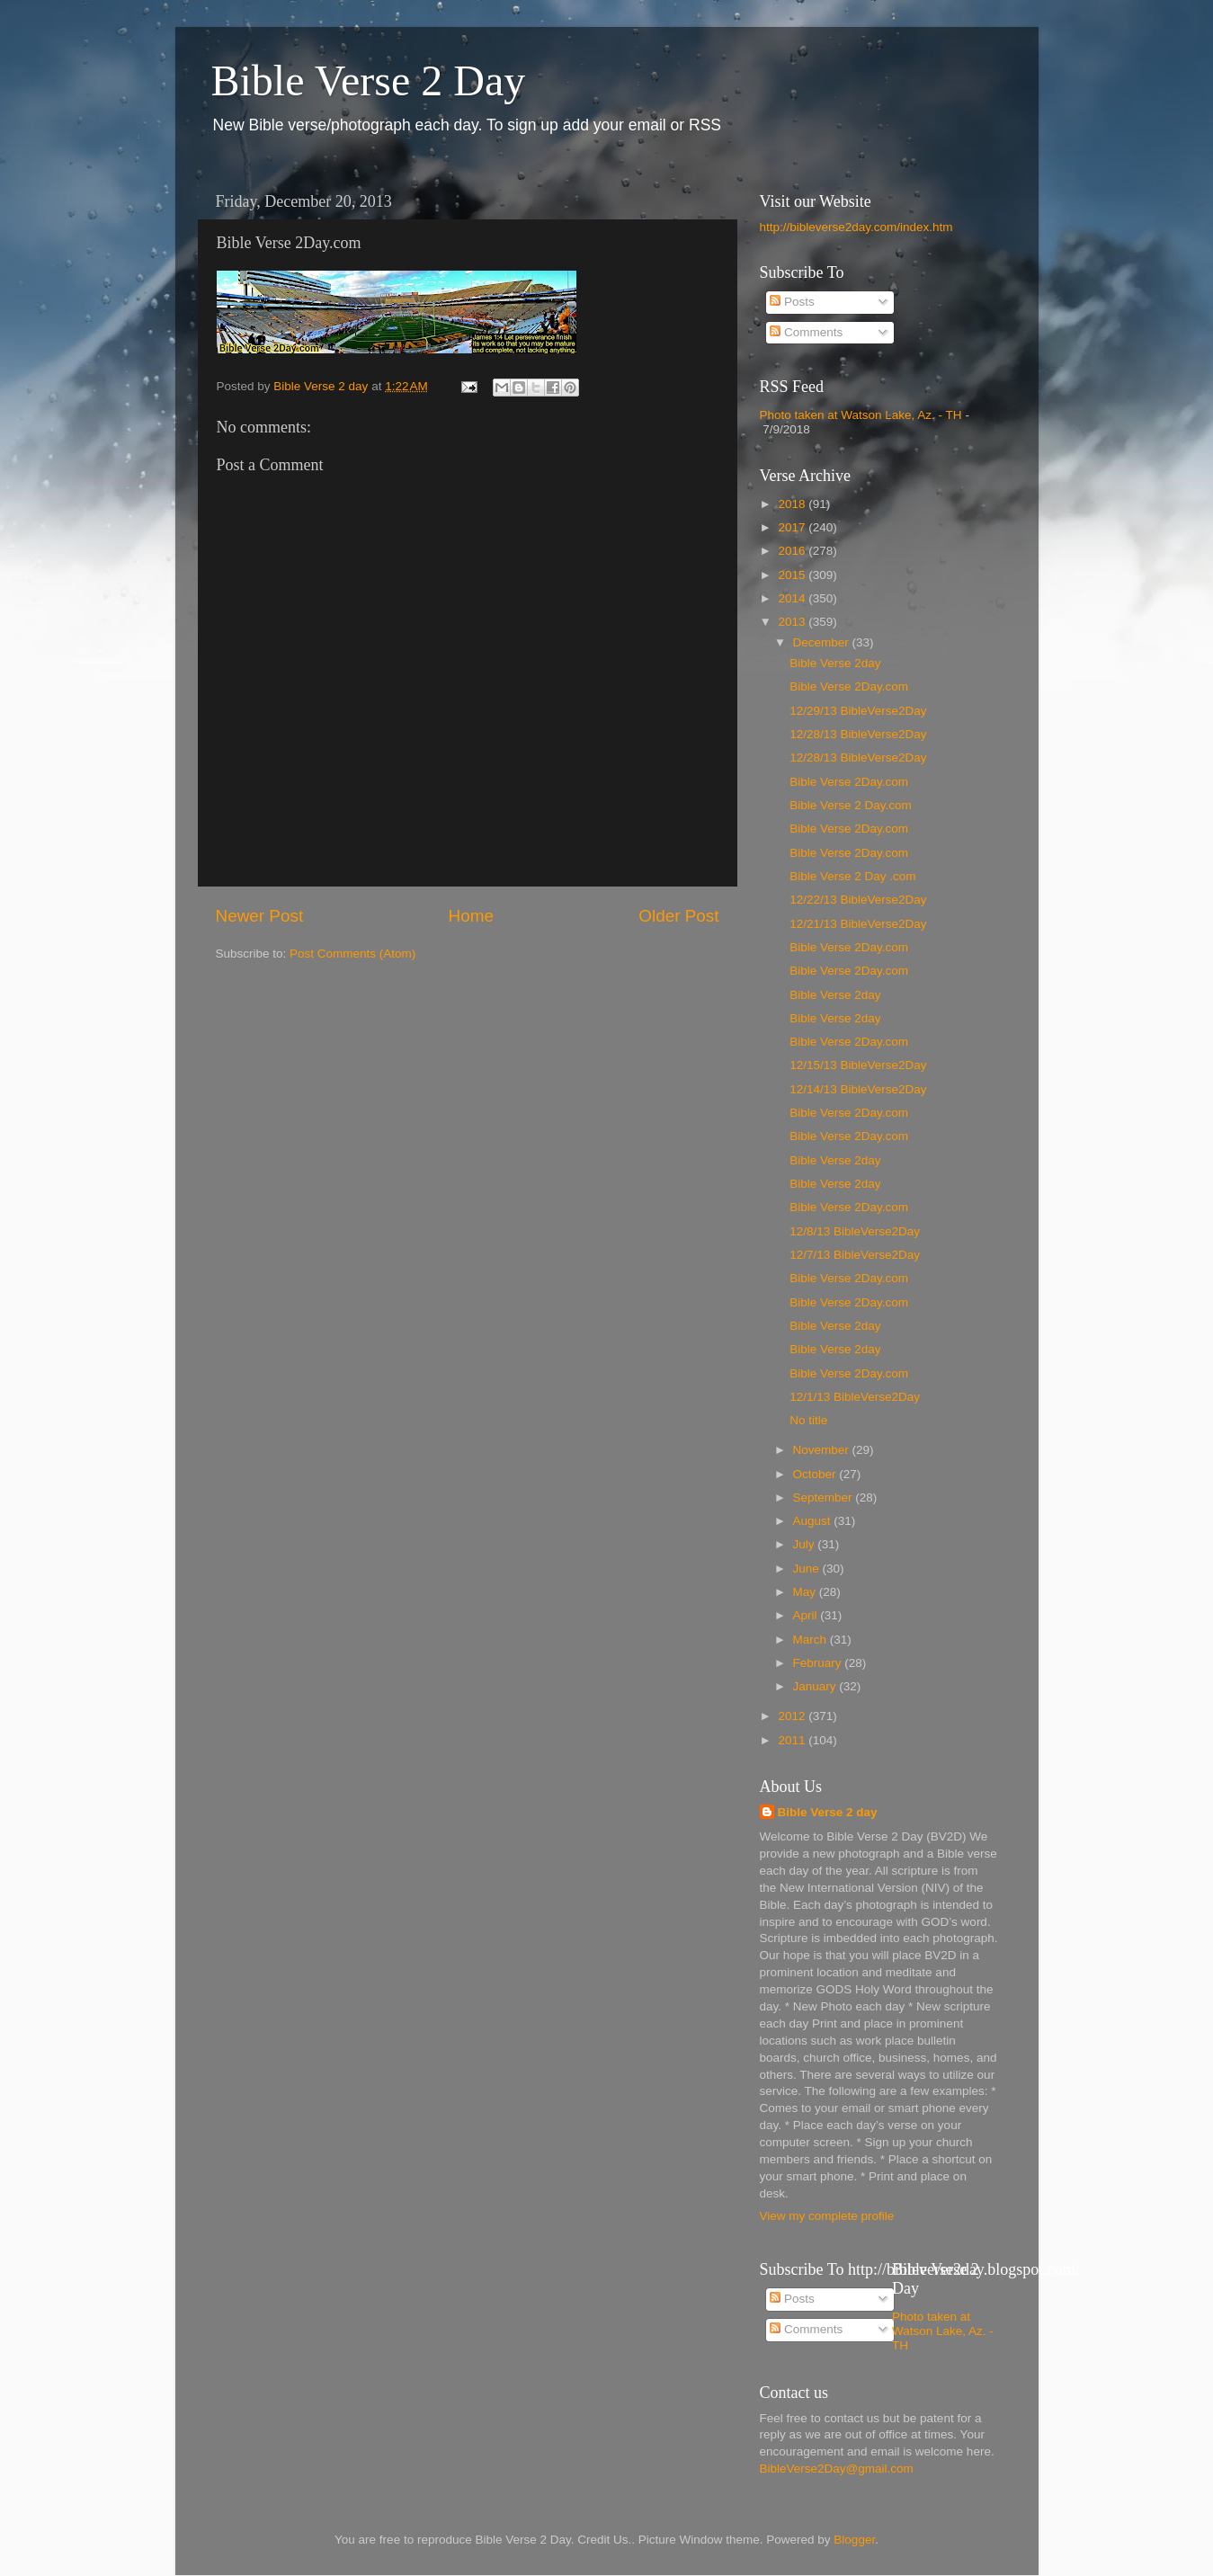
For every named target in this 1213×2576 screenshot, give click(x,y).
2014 (793, 598)
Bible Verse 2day (834, 663)
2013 (793, 621)
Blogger (854, 2539)
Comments (806, 332)
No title (808, 1420)
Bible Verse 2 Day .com (852, 876)
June (808, 1568)
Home (471, 915)
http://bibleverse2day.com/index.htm (856, 227)
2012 (793, 1716)
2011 (793, 1740)
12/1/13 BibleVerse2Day (854, 1397)
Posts (792, 301)
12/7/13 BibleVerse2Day (854, 1254)
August (813, 1521)
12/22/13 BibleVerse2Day (857, 899)
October (816, 1474)
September (824, 1497)
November (822, 1450)
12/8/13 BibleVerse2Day (854, 1231)
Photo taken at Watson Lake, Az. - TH (861, 415)
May (806, 1592)
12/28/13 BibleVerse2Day (857, 734)
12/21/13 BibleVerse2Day (857, 924)
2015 (793, 575)
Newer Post (260, 915)
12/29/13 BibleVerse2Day (857, 711)
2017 (793, 527)
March (811, 1639)
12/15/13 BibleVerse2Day (857, 1065)
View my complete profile (827, 2216)
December (822, 642)
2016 (793, 550)
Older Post (678, 915)
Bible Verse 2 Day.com (850, 805)
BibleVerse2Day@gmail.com (837, 2468)
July (805, 1544)
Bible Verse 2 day (828, 1812)
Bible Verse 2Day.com (848, 686)
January (816, 1686)
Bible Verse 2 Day (368, 80)
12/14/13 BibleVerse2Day (857, 1089)
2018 (793, 504)
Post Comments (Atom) (352, 953)
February (819, 1663)
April (807, 1615)
